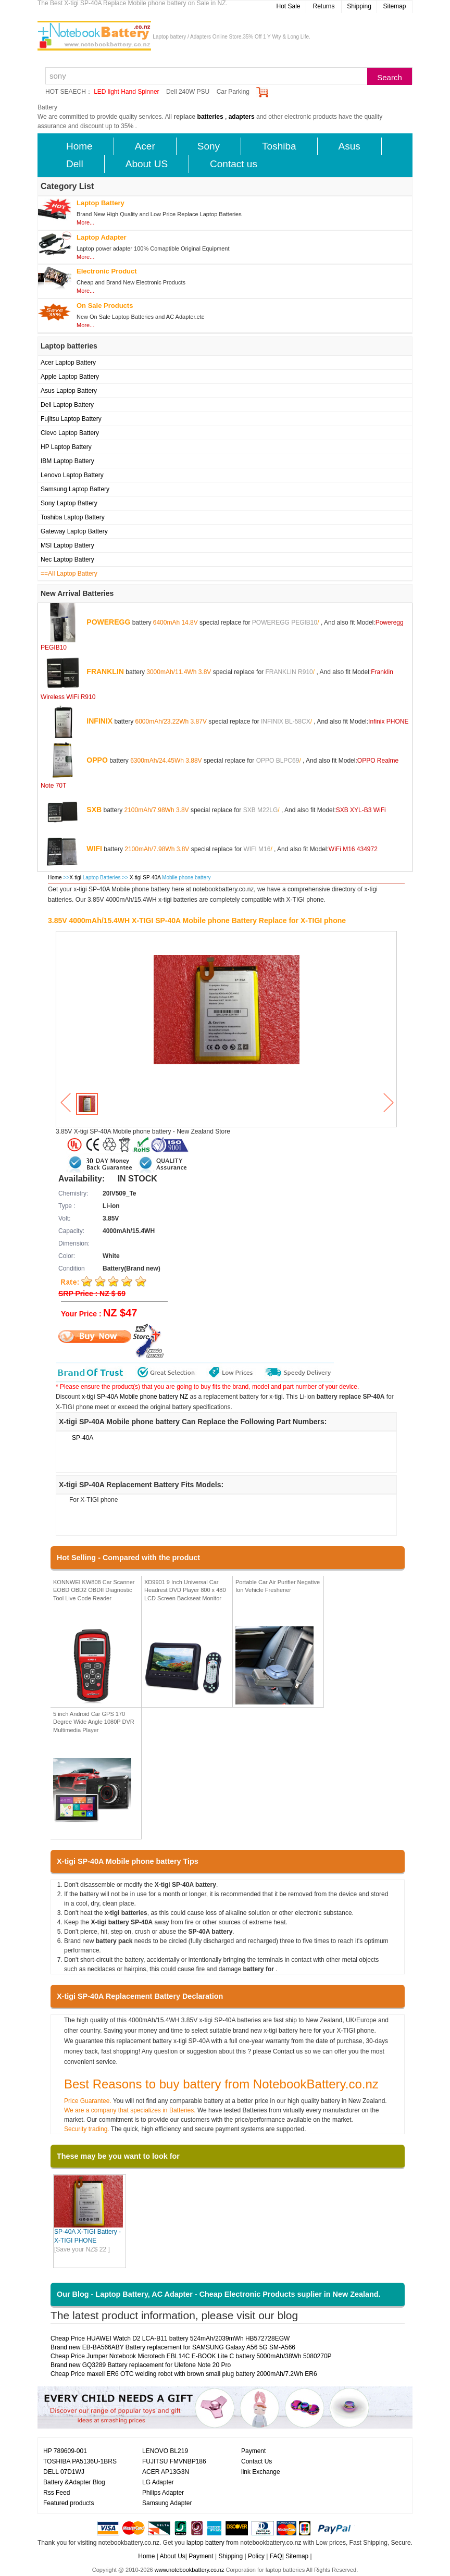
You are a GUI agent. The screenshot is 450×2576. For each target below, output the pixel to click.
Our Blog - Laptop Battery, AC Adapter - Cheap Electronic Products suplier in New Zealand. (219, 2294)
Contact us (233, 163)
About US (147, 163)
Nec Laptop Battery (67, 559)
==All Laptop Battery (69, 573)
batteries (210, 116)
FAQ (276, 2556)
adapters (242, 116)
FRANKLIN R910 (288, 671)
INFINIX (99, 720)
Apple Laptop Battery (70, 376)
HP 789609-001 (65, 2451)
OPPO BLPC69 (277, 760)
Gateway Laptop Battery (74, 531)
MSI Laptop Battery (67, 545)
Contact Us (256, 2461)
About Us (172, 2556)
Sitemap (394, 6)
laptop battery (205, 2542)
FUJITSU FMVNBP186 (174, 2461)
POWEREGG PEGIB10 (284, 622)
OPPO (96, 759)
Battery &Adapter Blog (74, 2482)
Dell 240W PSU (187, 91)
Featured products (68, 2503)
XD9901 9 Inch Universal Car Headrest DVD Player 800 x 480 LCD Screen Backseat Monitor (185, 1590)
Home (79, 146)
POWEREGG (108, 621)
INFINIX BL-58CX (285, 721)
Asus (349, 146)
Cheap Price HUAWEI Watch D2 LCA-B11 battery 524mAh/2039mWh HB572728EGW (170, 2338)
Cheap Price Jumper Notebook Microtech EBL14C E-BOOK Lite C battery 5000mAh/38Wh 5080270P (191, 2356)
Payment (253, 2451)
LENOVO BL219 (165, 2451)
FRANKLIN (105, 671)
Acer (145, 146)
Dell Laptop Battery (67, 404)
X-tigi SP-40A (146, 877)
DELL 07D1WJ (63, 2471)
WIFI (94, 848)
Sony (208, 146)
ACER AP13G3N (165, 2471)
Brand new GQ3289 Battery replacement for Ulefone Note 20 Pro (141, 2365)
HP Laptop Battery (66, 447)
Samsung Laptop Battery (75, 489)
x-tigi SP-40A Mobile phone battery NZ (135, 1396)
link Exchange (260, 2471)
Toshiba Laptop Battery (73, 517)
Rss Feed (56, 2492)
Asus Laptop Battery (69, 390)
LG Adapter (158, 2482)
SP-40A (82, 1437)
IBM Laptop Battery (67, 461)
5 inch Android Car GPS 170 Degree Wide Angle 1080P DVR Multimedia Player (93, 1722)
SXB (94, 809)
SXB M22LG (260, 809)
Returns (323, 6)
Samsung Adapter (167, 2503)
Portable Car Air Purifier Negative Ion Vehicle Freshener (277, 1586)
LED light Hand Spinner (126, 91)
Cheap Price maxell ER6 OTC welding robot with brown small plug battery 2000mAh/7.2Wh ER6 (184, 2374)
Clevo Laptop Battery (70, 433)
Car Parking (233, 91)
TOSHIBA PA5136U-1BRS (80, 2461)
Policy (256, 2556)
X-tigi (75, 877)
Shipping (359, 6)
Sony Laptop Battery (69, 503)
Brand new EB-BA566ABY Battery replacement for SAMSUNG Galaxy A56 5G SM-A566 (173, 2347)
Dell (74, 163)
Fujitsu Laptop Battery (71, 418)
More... (85, 222)
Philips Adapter (163, 2492)
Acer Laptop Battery (68, 362)
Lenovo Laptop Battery (72, 475)
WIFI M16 (256, 848)
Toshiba (279, 146)
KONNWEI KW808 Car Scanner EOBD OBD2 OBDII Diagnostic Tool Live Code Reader (94, 1590)
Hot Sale (288, 6)
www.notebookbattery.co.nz (189, 2570)
